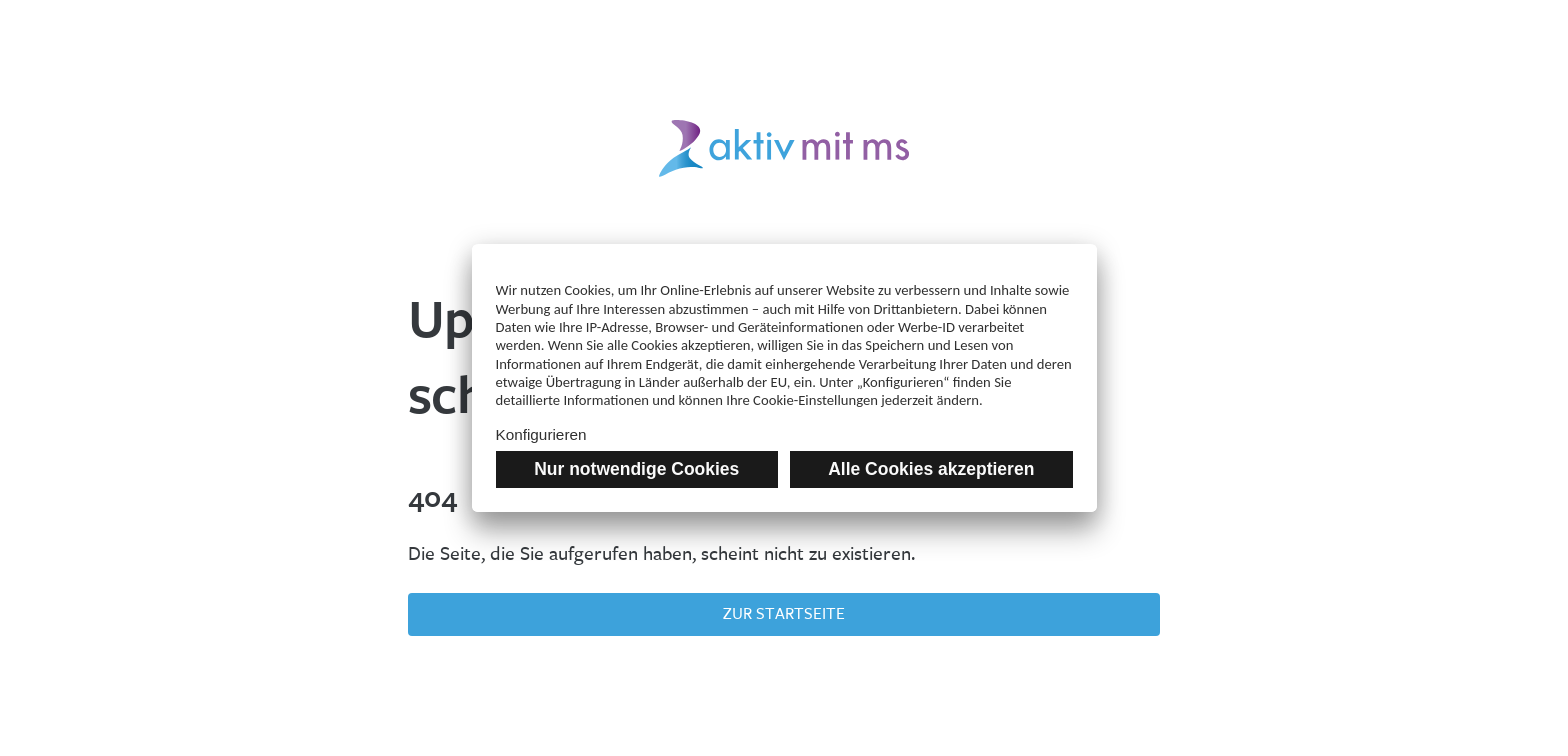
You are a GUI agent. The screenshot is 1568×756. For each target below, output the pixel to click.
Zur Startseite (784, 613)
